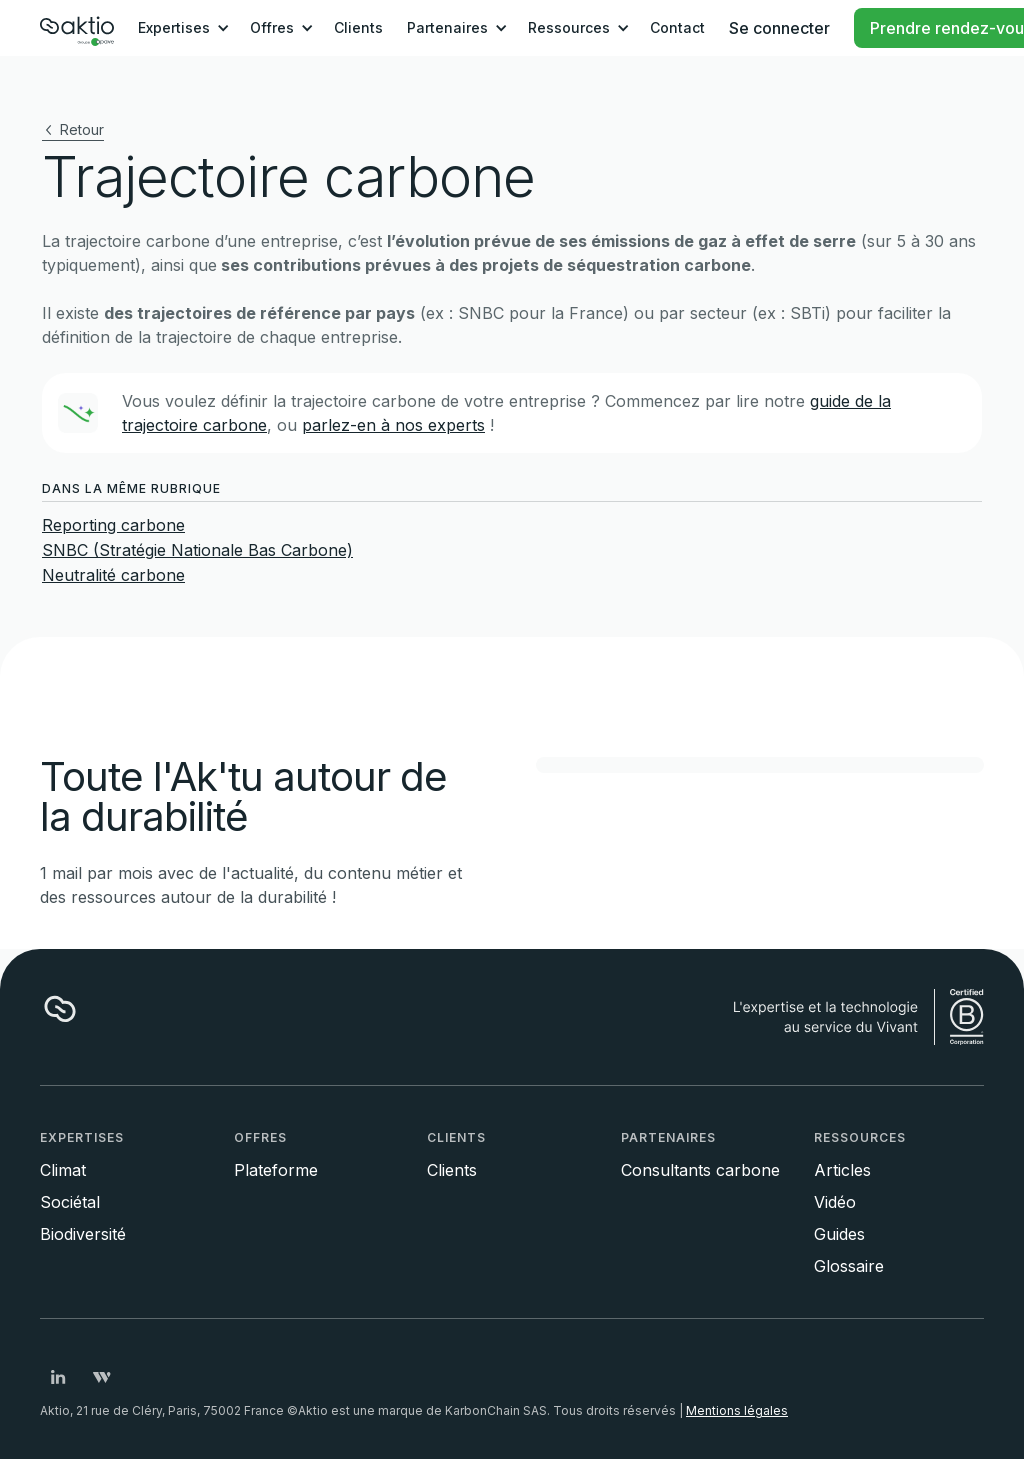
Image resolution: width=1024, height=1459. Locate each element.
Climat (63, 1170)
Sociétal (70, 1202)
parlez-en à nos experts (393, 425)
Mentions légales (737, 1410)
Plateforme (276, 1170)
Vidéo (835, 1202)
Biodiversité (83, 1234)
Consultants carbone (700, 1170)
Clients (358, 27)
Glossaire (849, 1266)
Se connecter (779, 28)
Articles (842, 1170)
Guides (839, 1234)
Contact (677, 27)
